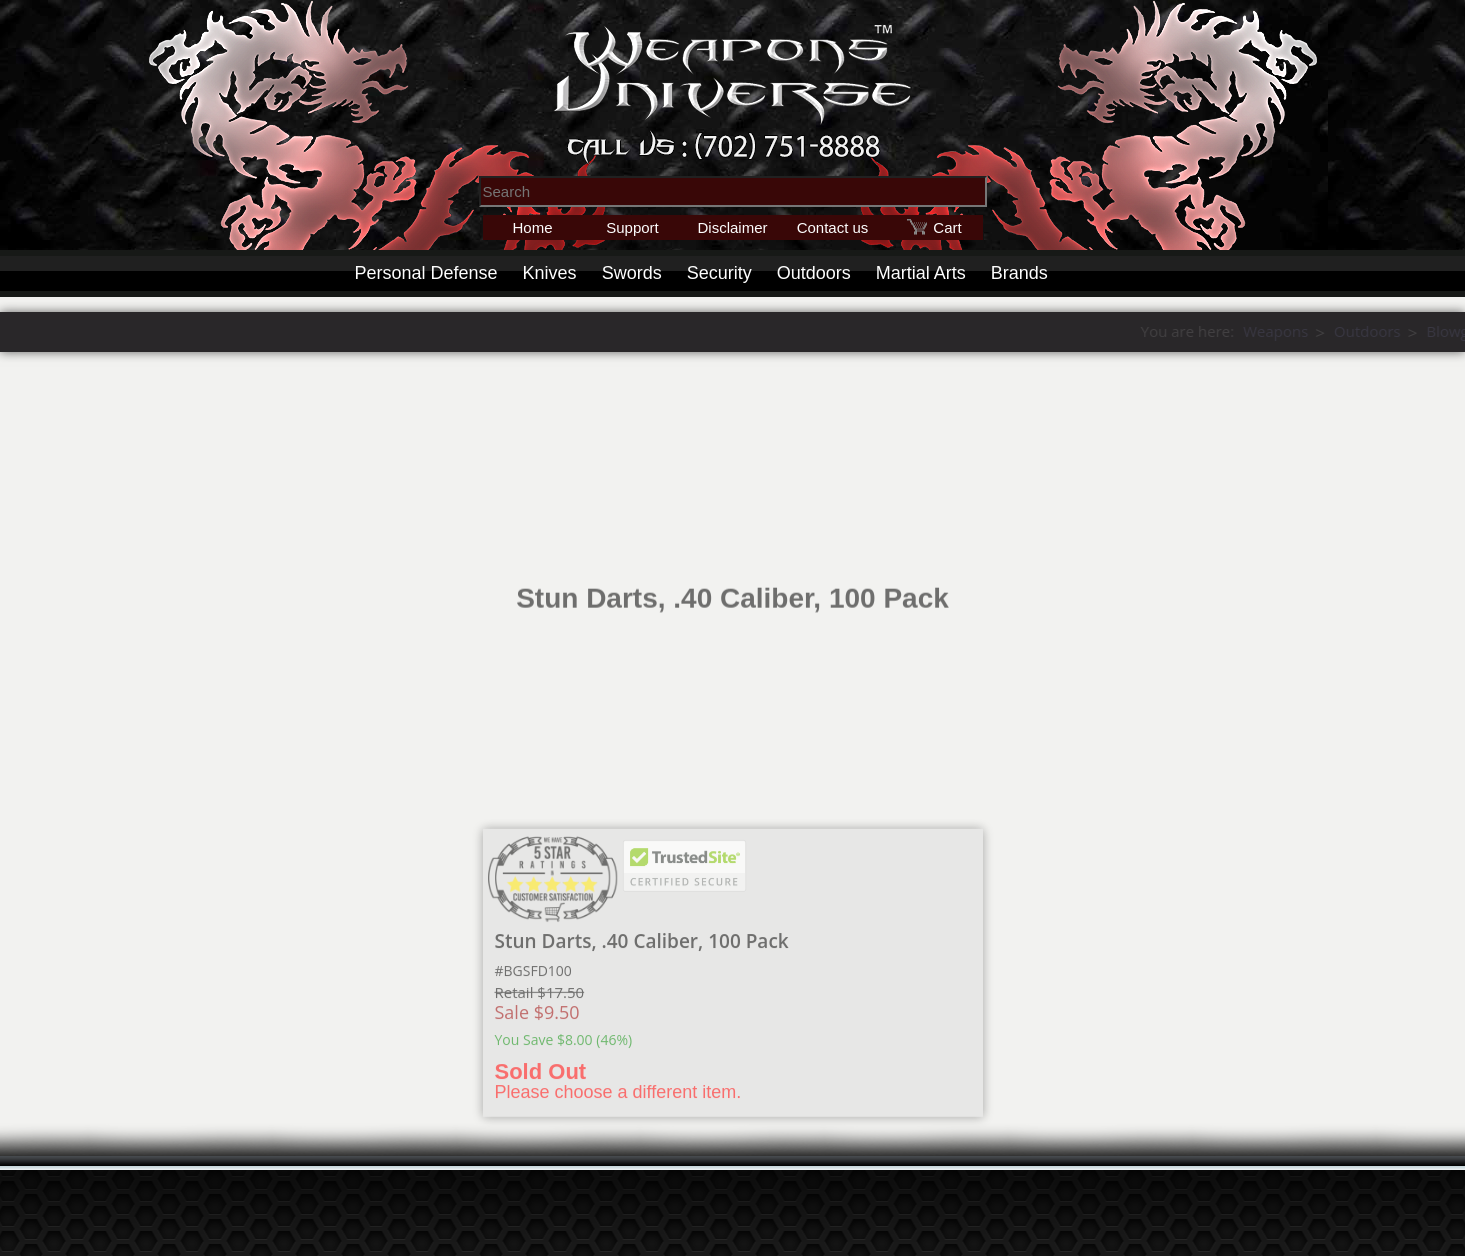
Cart (947, 227)
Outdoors (814, 273)
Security (719, 273)
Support (632, 227)
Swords (632, 273)
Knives (550, 273)
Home (532, 227)
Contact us (833, 227)
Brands (1019, 273)
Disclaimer (732, 227)
